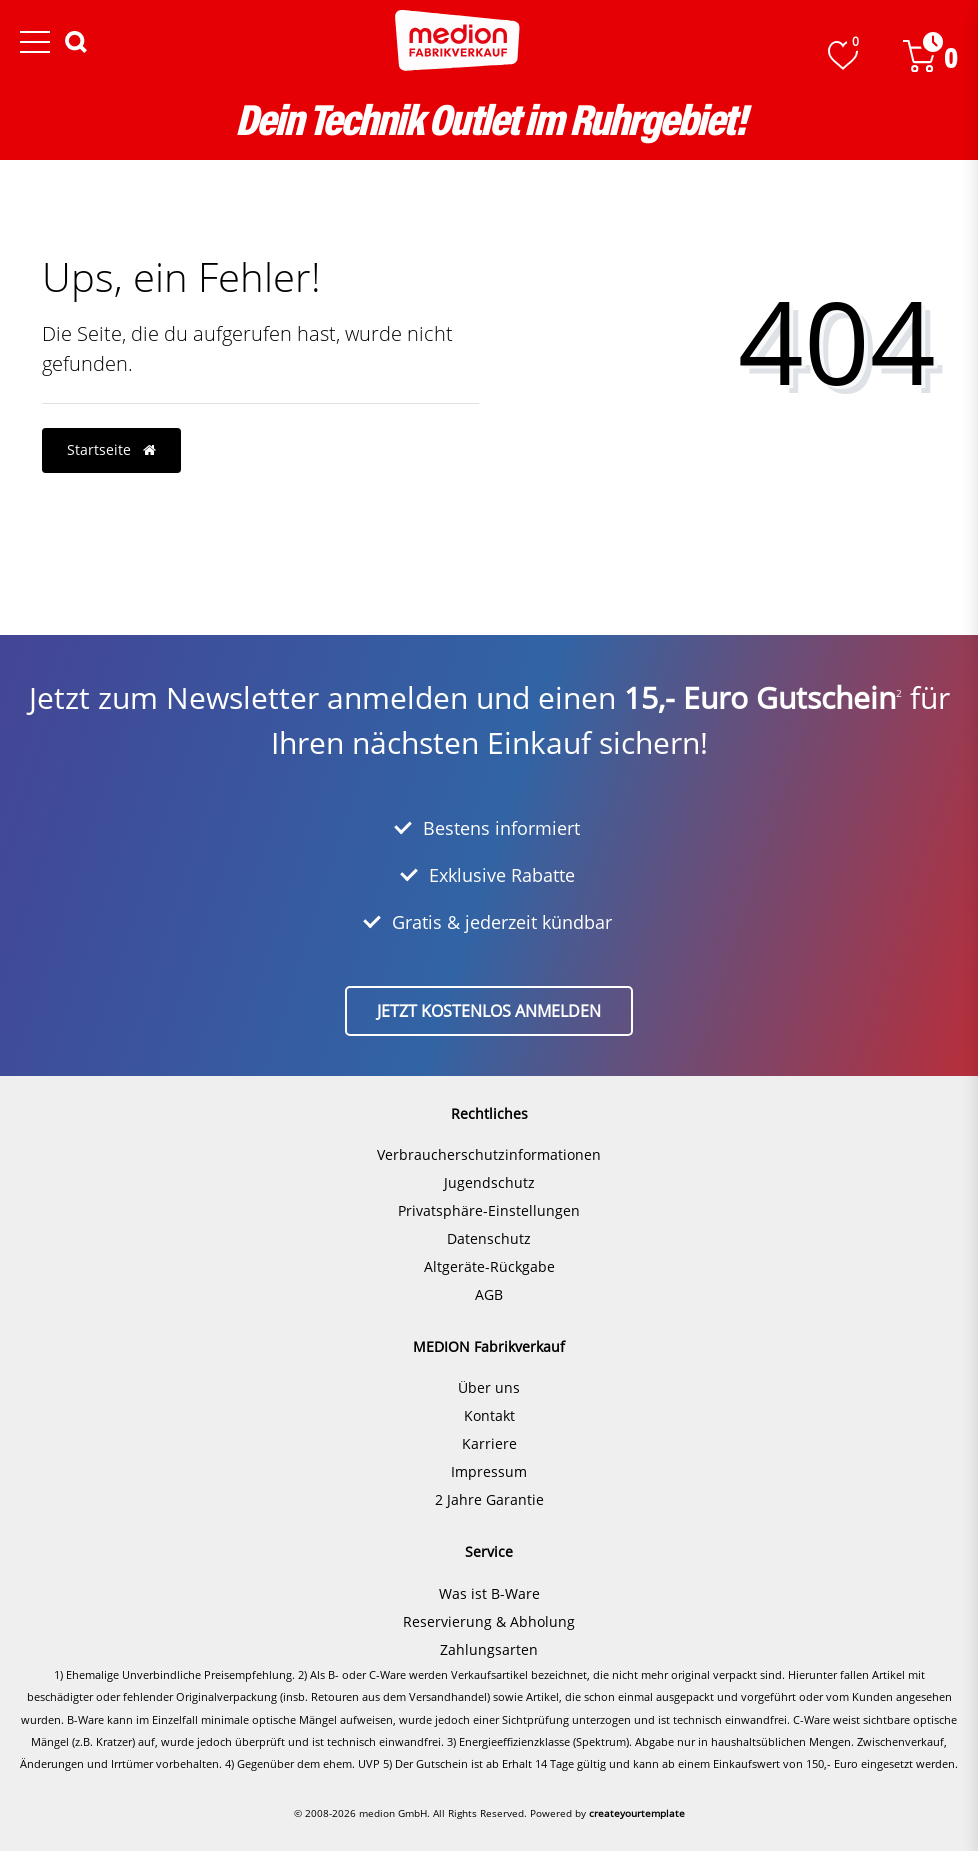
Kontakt (489, 1415)
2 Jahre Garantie (489, 1499)
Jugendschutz (489, 1182)
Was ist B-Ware (489, 1593)
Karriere (489, 1443)
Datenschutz (489, 1238)
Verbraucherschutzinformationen (489, 1154)
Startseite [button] (111, 449)
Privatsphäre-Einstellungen (489, 1210)
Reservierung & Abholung (489, 1621)
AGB (489, 1294)
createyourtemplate (637, 1813)
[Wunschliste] (843, 55)
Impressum (489, 1471)
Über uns (489, 1387)
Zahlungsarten (489, 1649)
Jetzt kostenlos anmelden (489, 1011)
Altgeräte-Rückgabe (489, 1266)
